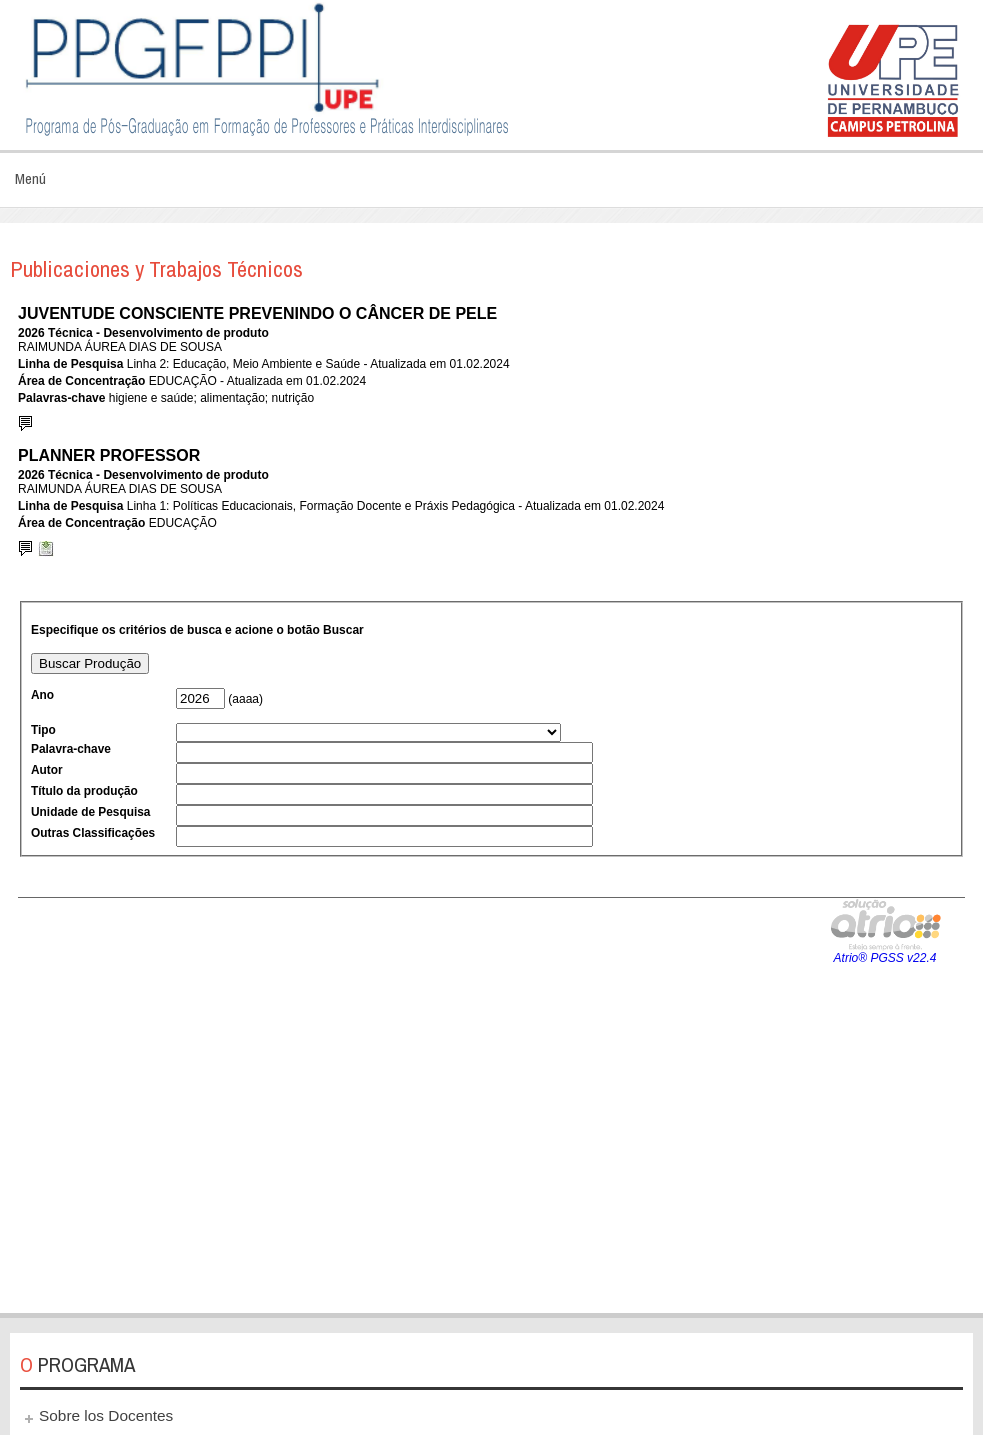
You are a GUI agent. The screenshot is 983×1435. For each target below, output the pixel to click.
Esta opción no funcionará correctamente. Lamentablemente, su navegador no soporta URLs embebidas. (491, 797)
